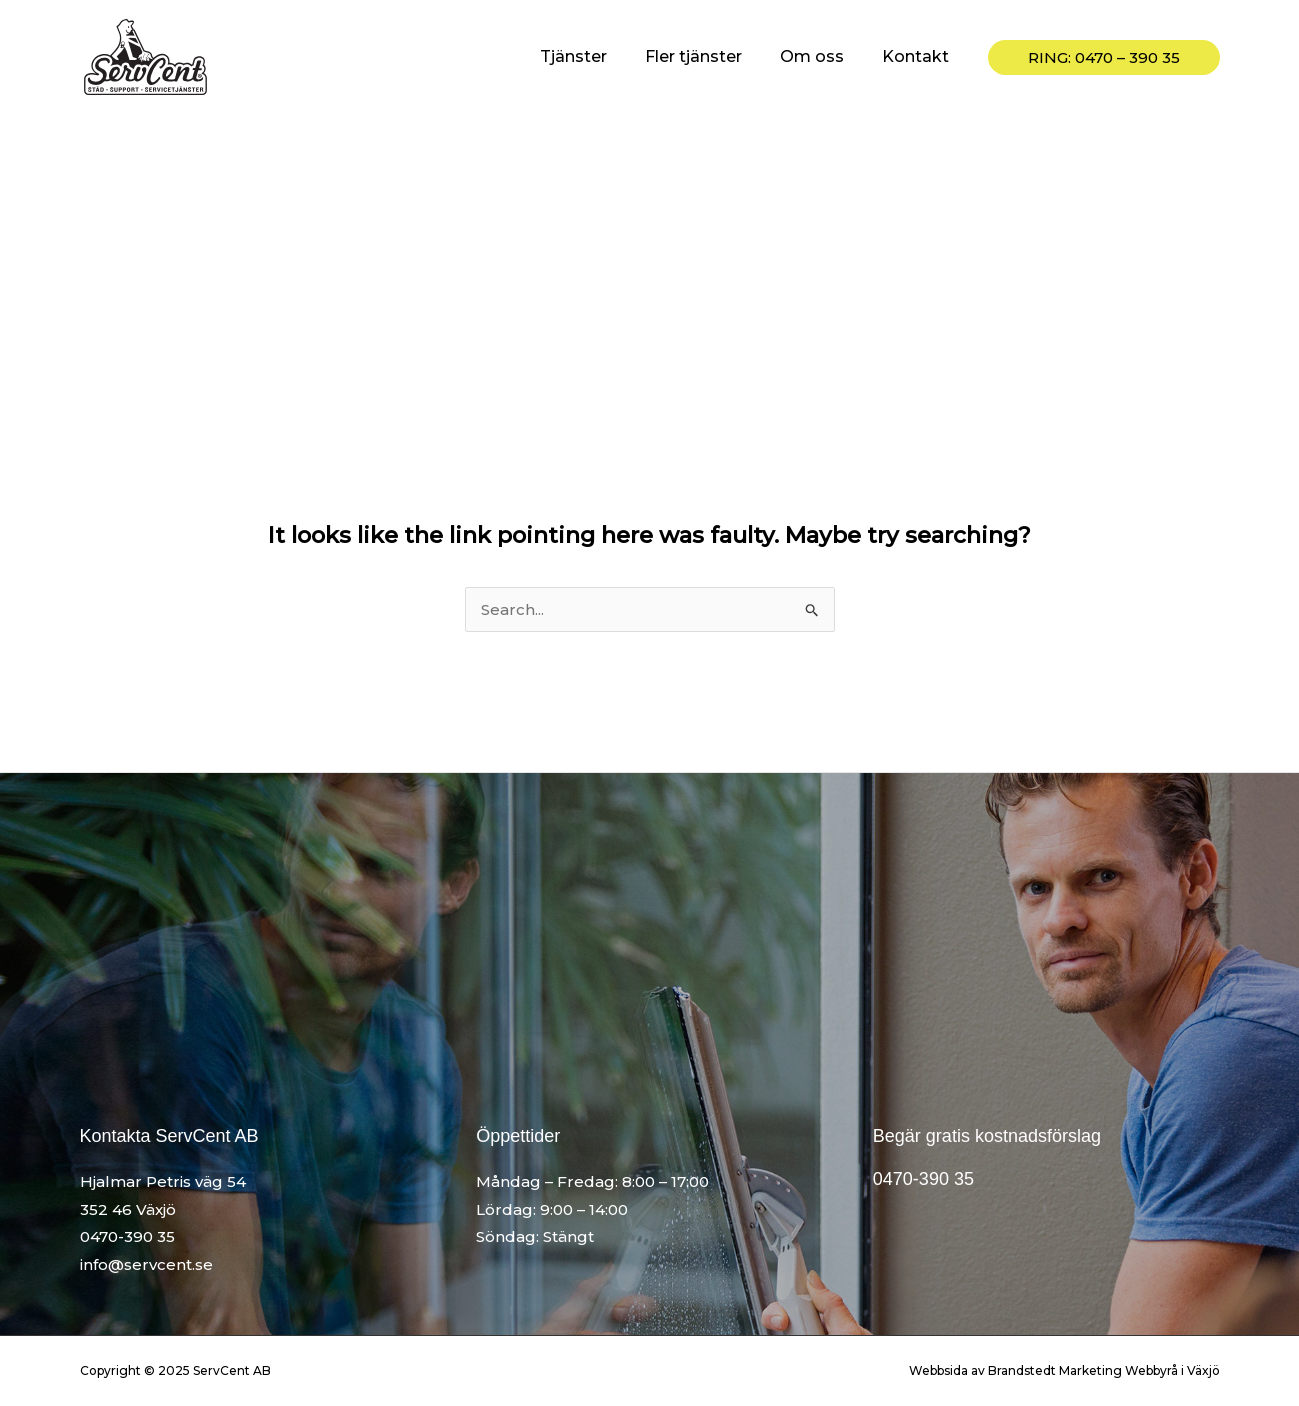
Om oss (821, 56)
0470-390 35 (127, 1236)
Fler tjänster (708, 56)
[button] (1104, 57)
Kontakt (918, 56)
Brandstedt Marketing (1055, 1370)
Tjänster (594, 56)
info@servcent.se (146, 1264)
